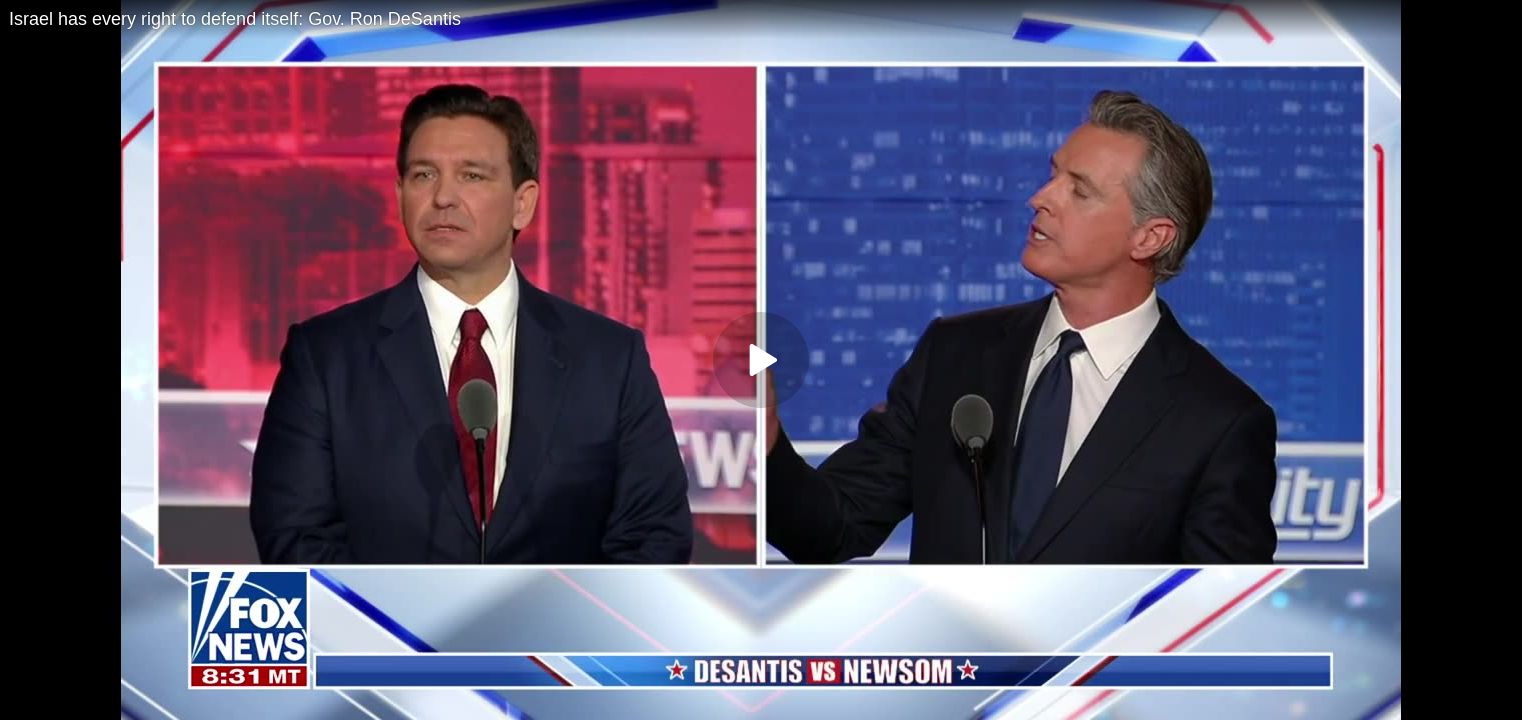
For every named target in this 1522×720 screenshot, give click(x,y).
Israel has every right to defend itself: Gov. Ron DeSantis (235, 19)
